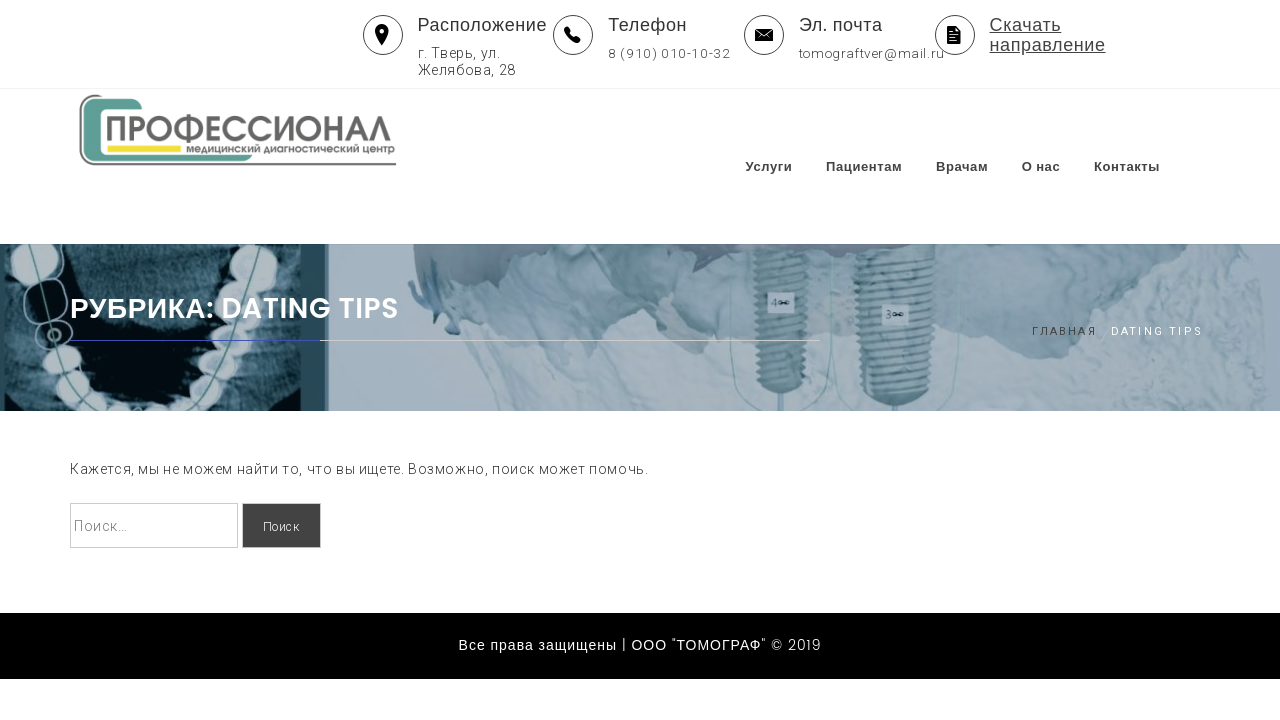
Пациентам (899, 131)
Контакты (1162, 131)
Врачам (997, 131)
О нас (1076, 131)
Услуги (804, 131)
